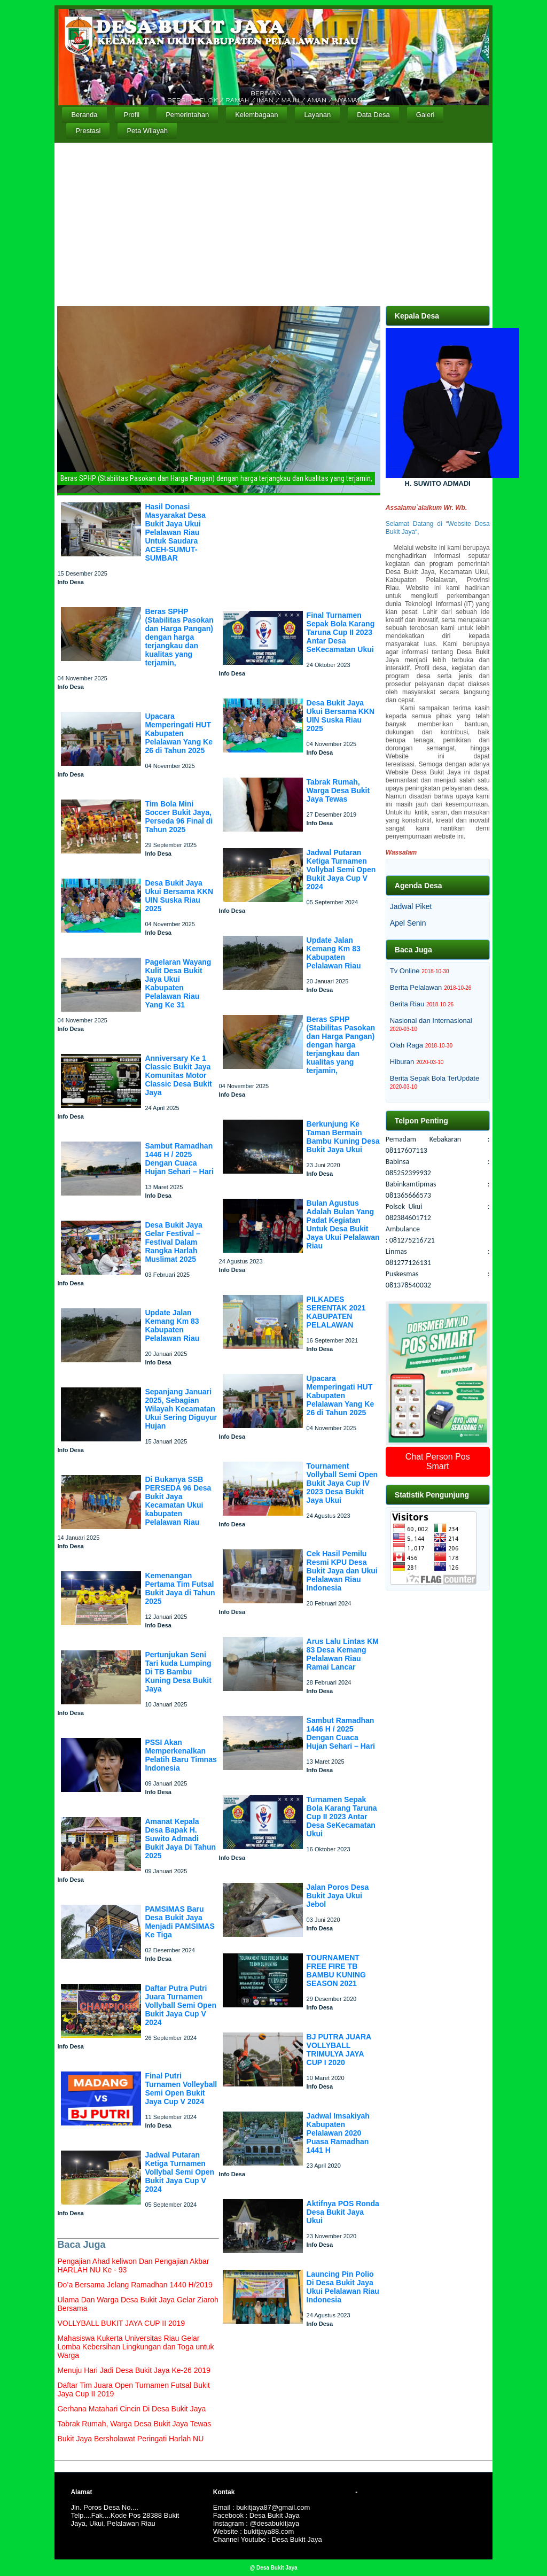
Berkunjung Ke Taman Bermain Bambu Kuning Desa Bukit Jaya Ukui (343, 1137)
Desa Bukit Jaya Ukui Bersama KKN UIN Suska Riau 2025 (179, 896)
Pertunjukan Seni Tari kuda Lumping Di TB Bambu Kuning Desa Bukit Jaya (178, 1671)
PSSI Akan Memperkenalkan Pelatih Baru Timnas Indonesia (180, 1755)
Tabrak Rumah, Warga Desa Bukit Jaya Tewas (338, 790)
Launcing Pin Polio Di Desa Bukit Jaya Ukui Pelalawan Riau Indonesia (343, 2287)
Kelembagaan (256, 115)
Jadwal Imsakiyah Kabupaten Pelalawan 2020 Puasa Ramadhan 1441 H (338, 2133)
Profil (132, 115)
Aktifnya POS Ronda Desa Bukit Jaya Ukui (343, 2212)
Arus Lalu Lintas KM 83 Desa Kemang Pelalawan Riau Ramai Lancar (343, 1654)
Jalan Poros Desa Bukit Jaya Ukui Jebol (338, 1895)
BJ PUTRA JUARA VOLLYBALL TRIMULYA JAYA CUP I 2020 (339, 2049)
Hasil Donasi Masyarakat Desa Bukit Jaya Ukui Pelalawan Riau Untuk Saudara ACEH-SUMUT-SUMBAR (175, 532)
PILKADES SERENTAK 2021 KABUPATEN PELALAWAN (336, 1312)
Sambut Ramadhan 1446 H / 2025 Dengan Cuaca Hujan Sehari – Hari (179, 1159)
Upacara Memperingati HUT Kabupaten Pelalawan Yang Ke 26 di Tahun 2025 (179, 733)
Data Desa (373, 115)
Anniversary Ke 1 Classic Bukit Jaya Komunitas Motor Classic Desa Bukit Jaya (178, 1075)
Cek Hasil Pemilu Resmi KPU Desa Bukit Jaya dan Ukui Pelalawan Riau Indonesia (342, 1570)
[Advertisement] (274, 223)
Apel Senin (408, 923)
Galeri (425, 115)
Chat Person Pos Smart (437, 1461)
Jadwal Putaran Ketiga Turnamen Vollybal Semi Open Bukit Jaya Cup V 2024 (179, 2172)
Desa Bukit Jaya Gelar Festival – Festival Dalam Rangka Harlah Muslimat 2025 (173, 1242)
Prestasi (87, 131)
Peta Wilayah (147, 131)
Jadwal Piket (411, 906)
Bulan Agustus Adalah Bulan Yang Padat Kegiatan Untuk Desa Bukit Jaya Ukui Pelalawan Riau (343, 1224)
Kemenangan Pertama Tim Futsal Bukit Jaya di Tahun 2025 (180, 1588)
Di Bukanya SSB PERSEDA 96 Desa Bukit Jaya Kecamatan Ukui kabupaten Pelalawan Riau (178, 1500)
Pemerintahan (187, 115)
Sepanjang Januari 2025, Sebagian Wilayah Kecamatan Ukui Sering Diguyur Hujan (181, 1408)
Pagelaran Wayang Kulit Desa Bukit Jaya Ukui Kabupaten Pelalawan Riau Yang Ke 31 (178, 983)
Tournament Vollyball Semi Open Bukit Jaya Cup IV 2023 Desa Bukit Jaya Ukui (342, 1483)
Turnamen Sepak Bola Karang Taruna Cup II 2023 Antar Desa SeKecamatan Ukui (342, 1816)
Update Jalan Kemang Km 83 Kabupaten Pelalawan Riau (172, 1325)
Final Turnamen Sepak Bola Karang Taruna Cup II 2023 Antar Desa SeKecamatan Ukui (341, 632)
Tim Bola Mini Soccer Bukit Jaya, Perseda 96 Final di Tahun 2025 (179, 817)
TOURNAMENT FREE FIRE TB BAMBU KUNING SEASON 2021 (336, 1970)
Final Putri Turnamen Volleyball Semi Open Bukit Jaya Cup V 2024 (181, 2088)
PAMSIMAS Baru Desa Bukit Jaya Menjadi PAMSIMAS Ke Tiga (179, 1922)
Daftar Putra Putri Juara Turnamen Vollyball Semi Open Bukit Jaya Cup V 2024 (180, 2005)
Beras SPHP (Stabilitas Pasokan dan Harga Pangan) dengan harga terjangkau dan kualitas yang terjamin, (179, 637)
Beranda (84, 115)
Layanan (317, 115)
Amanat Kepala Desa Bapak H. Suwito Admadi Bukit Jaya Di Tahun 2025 (180, 1838)
